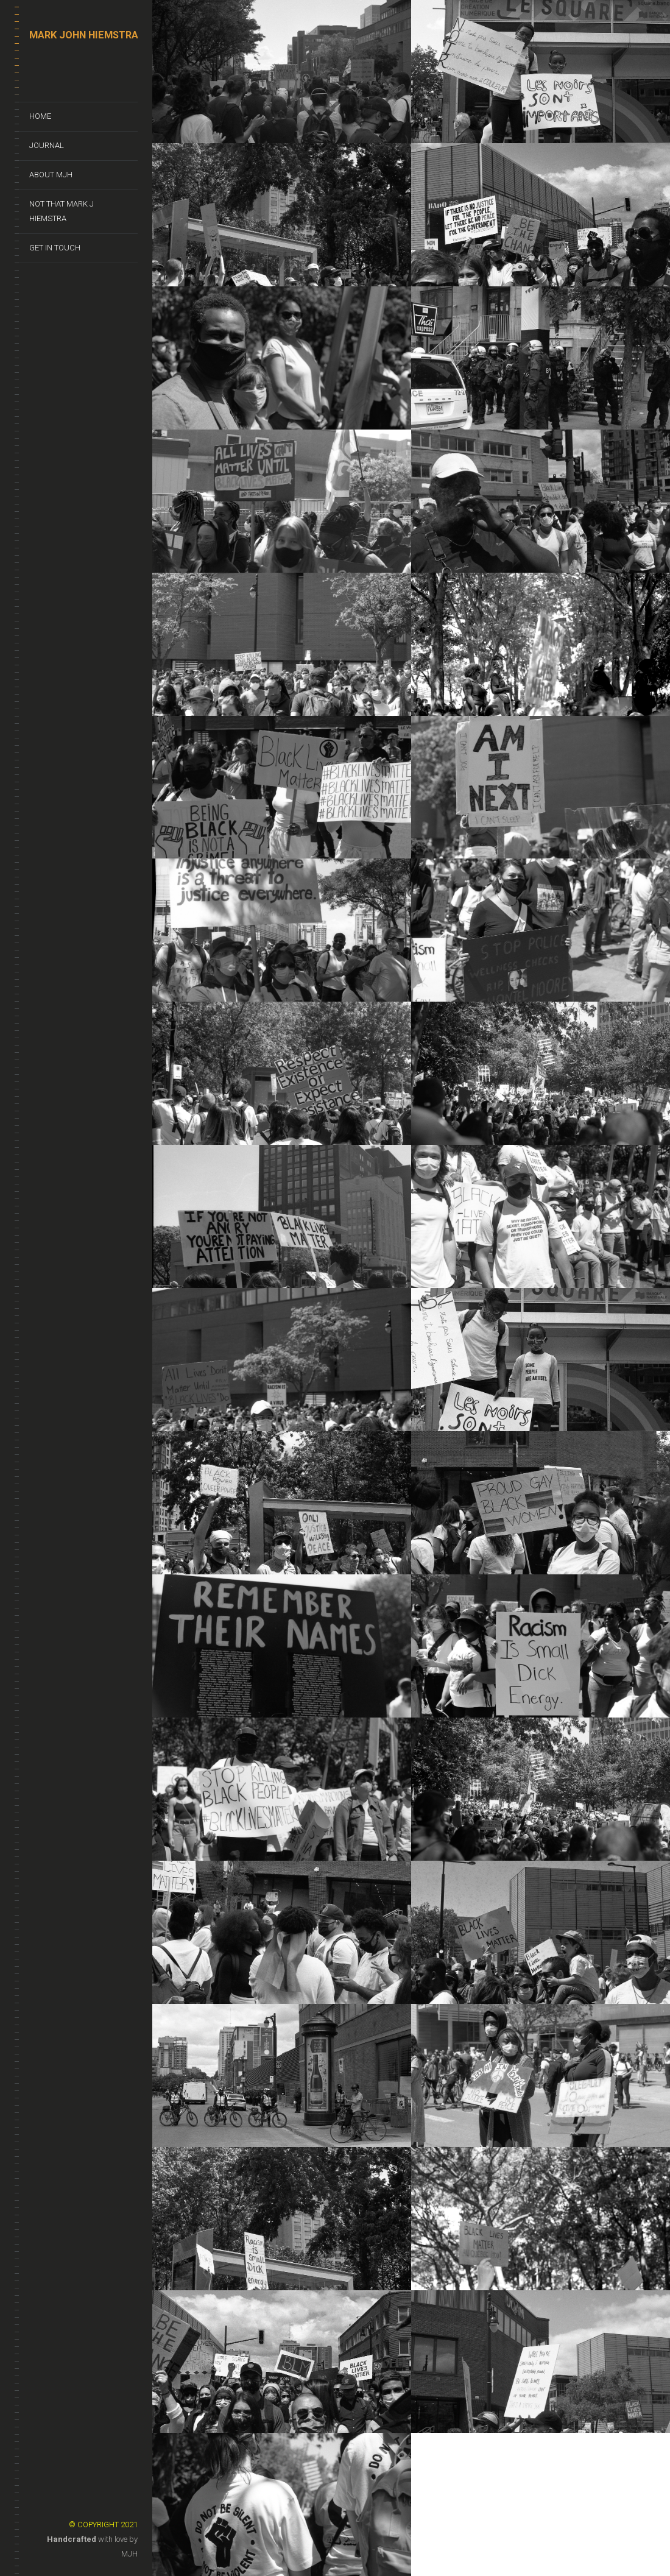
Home (40, 116)
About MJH (50, 174)
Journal (46, 145)
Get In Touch (54, 247)
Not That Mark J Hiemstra (61, 211)
